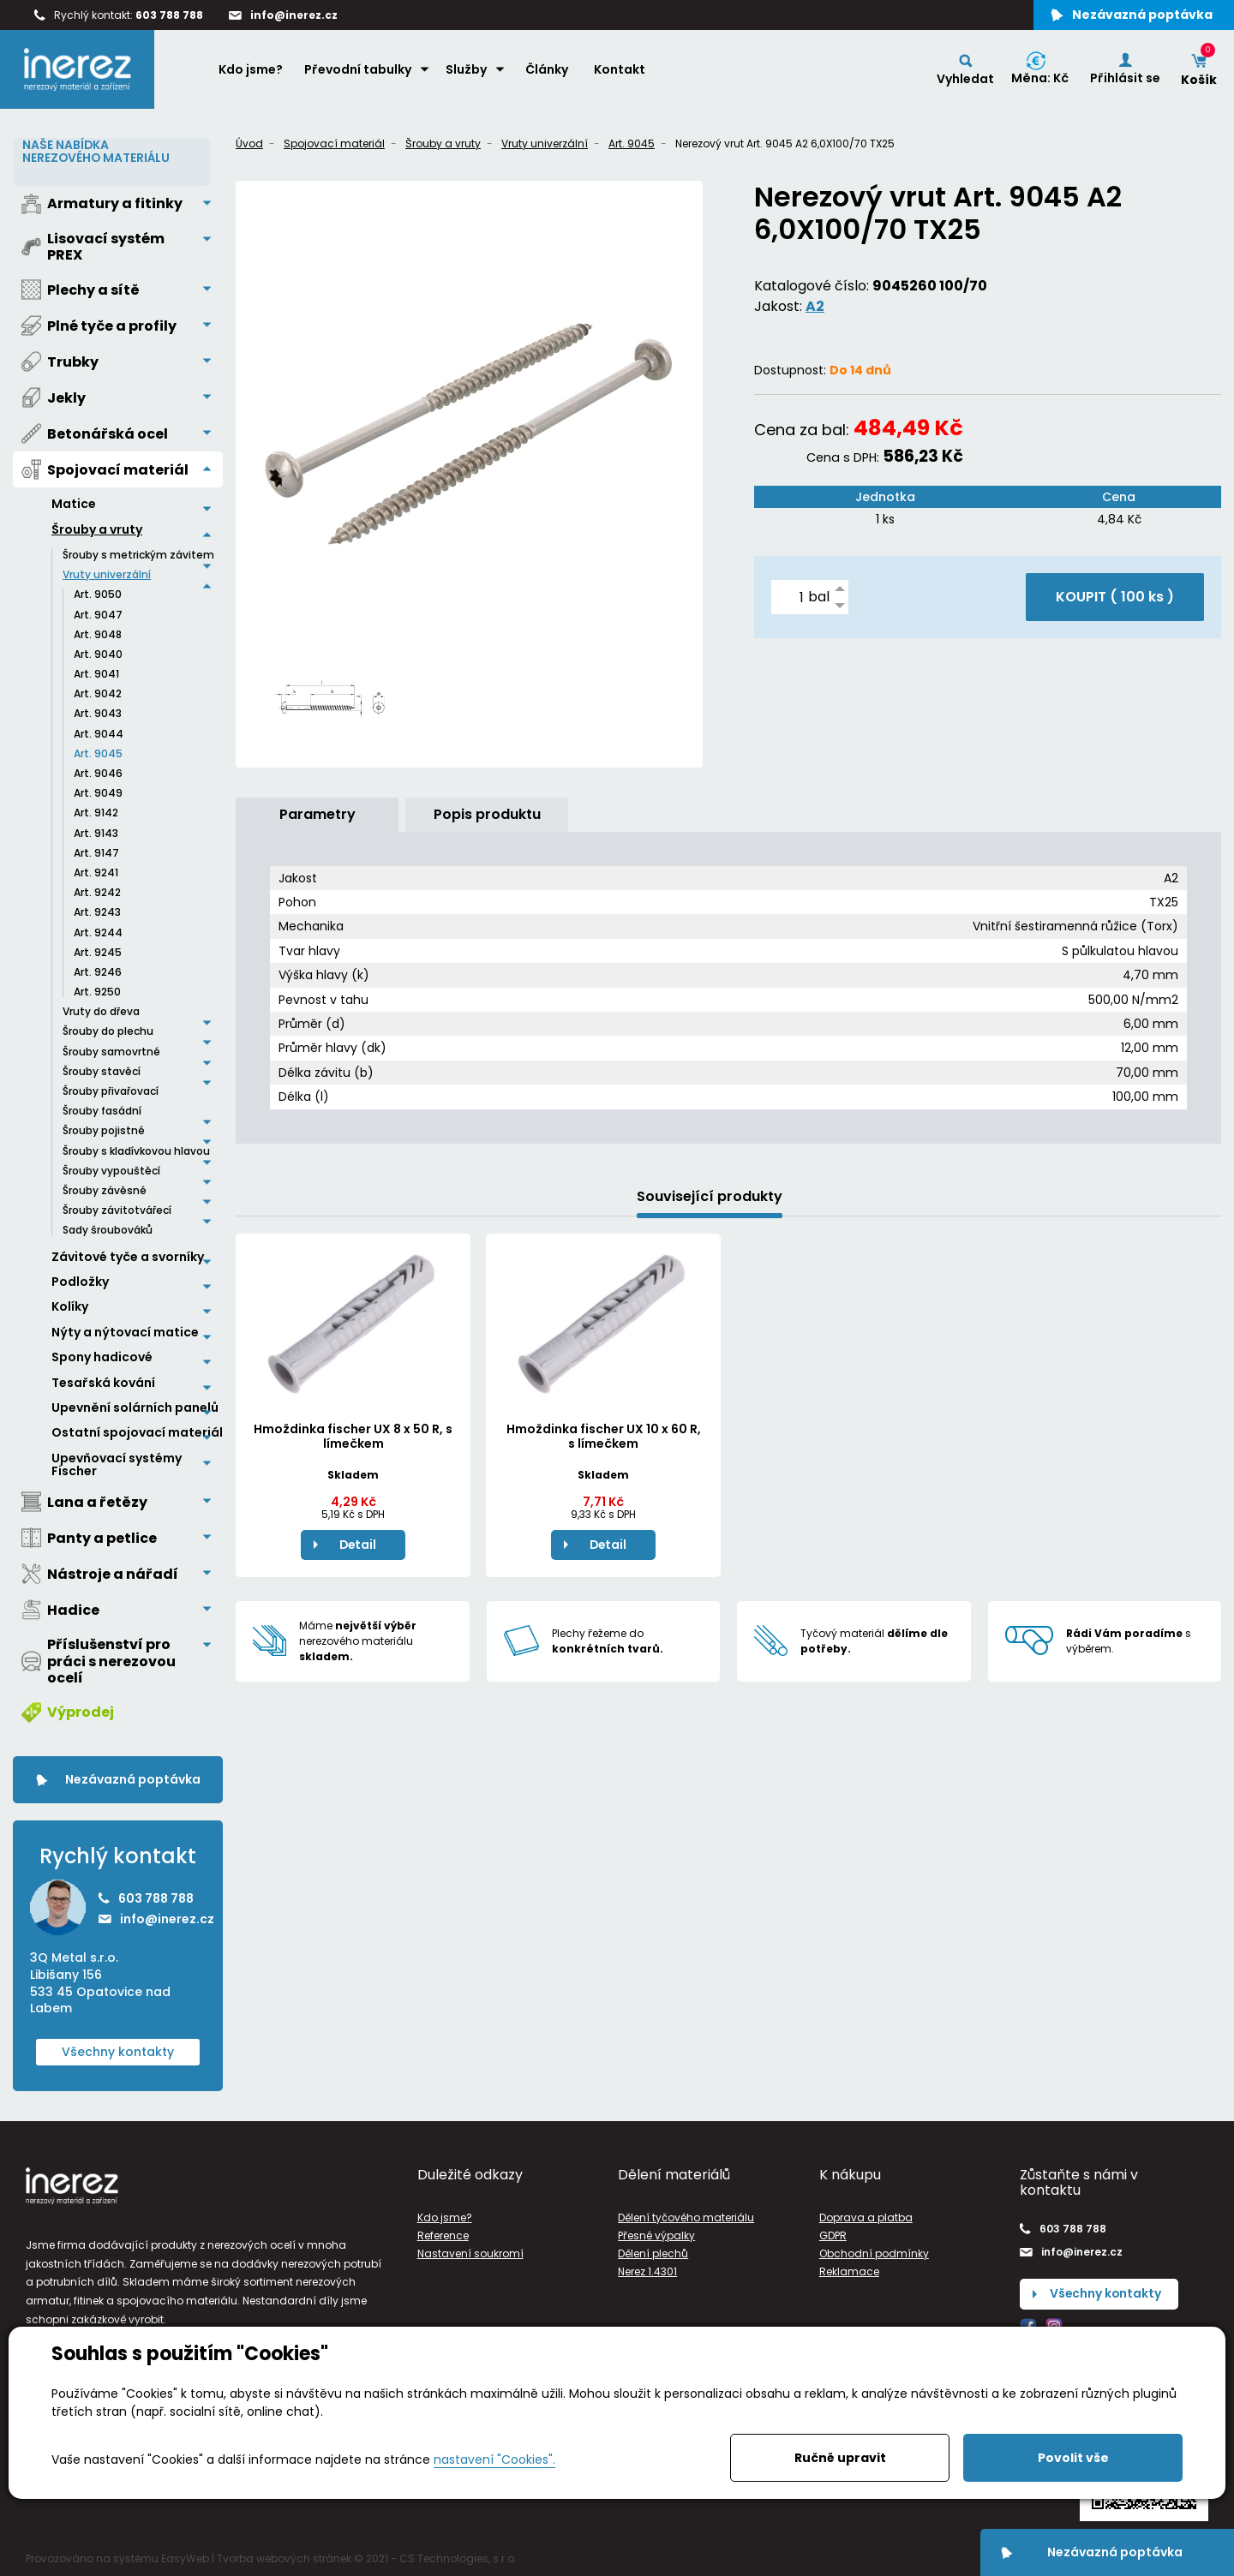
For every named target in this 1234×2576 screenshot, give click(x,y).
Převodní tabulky (357, 69)
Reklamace (849, 2270)
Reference (443, 2234)
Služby (466, 69)
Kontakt (619, 69)
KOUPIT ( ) (1115, 597)
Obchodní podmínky (874, 2252)
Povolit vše (1073, 2457)
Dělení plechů (653, 2252)
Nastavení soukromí (470, 2252)
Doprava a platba (866, 2216)
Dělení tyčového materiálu (686, 2216)
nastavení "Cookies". (494, 2459)
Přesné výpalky (656, 2234)
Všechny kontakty (118, 2050)
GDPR (833, 2234)
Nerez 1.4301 (647, 2270)
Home (188, 68)
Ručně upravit (840, 2457)
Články (546, 69)
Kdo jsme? (251, 69)
